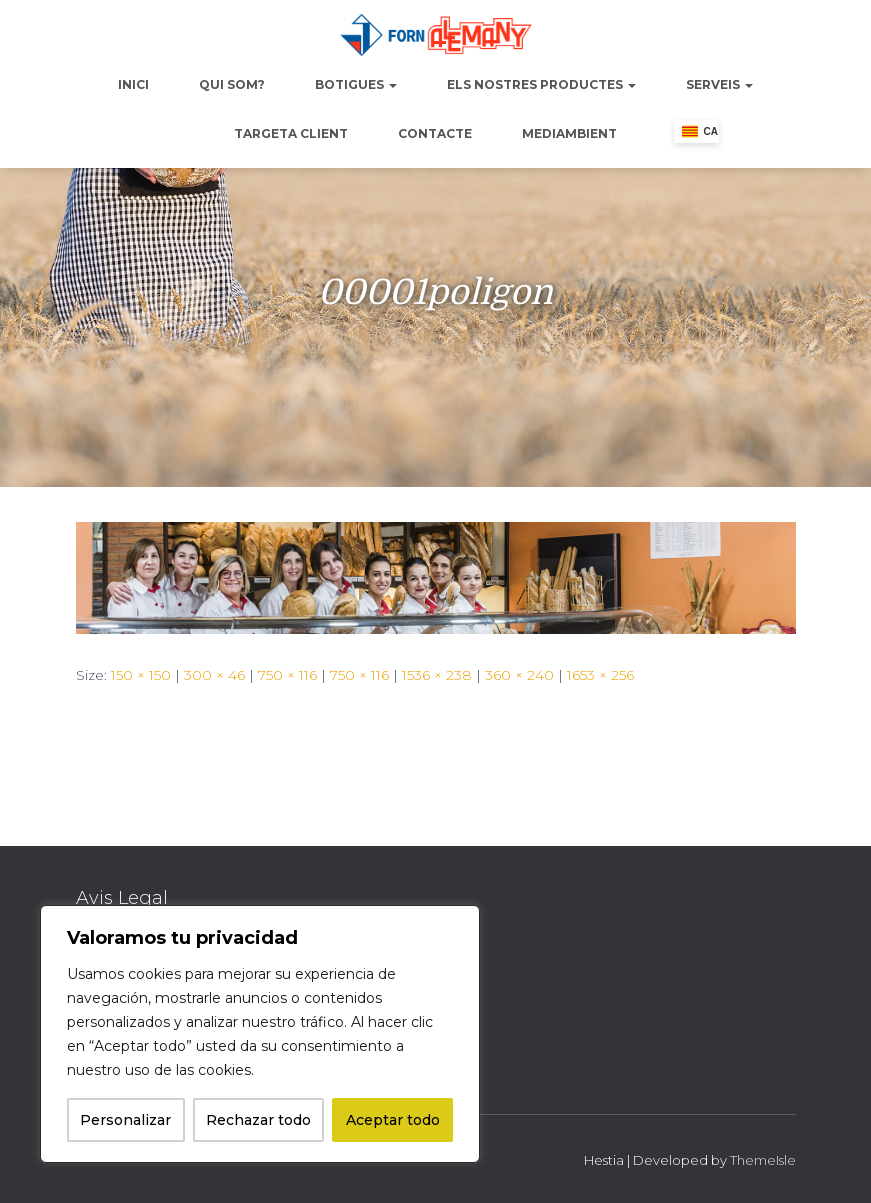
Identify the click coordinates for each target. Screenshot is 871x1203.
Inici (133, 84)
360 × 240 (519, 675)
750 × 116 (287, 675)
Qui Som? (232, 84)
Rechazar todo (258, 1120)
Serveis (719, 84)
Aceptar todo (393, 1120)
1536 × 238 (437, 675)
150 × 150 (141, 675)
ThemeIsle (763, 1160)
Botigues (356, 84)
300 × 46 (214, 675)
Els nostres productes (541, 84)
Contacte (435, 133)
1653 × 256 (600, 675)
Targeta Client (291, 133)
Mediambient (569, 133)
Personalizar (125, 1120)
